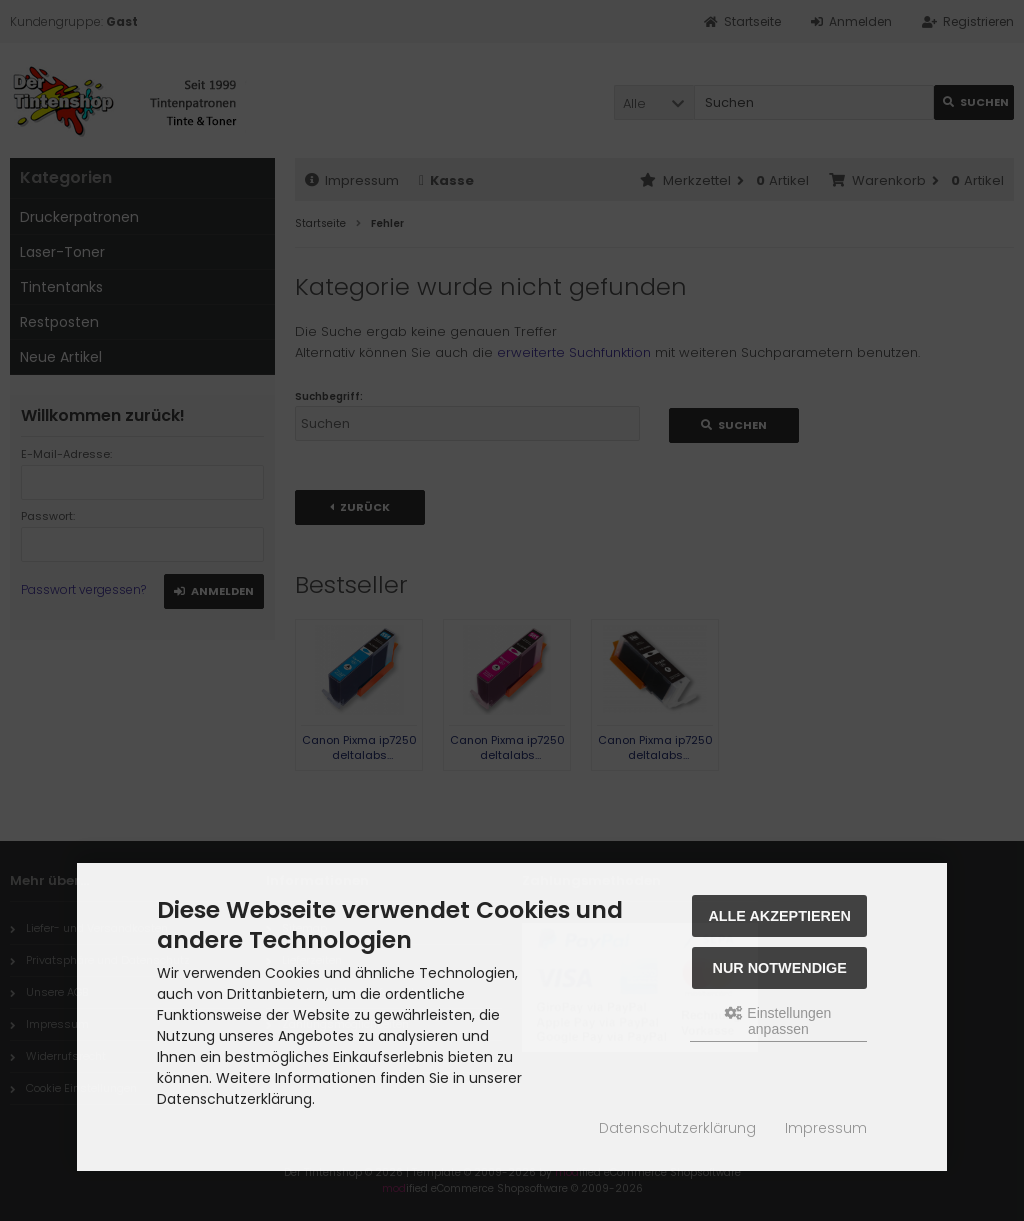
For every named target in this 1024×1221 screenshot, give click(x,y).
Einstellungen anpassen (778, 1021)
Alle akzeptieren (779, 916)
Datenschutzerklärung (677, 1128)
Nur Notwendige (780, 968)
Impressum (826, 1128)
